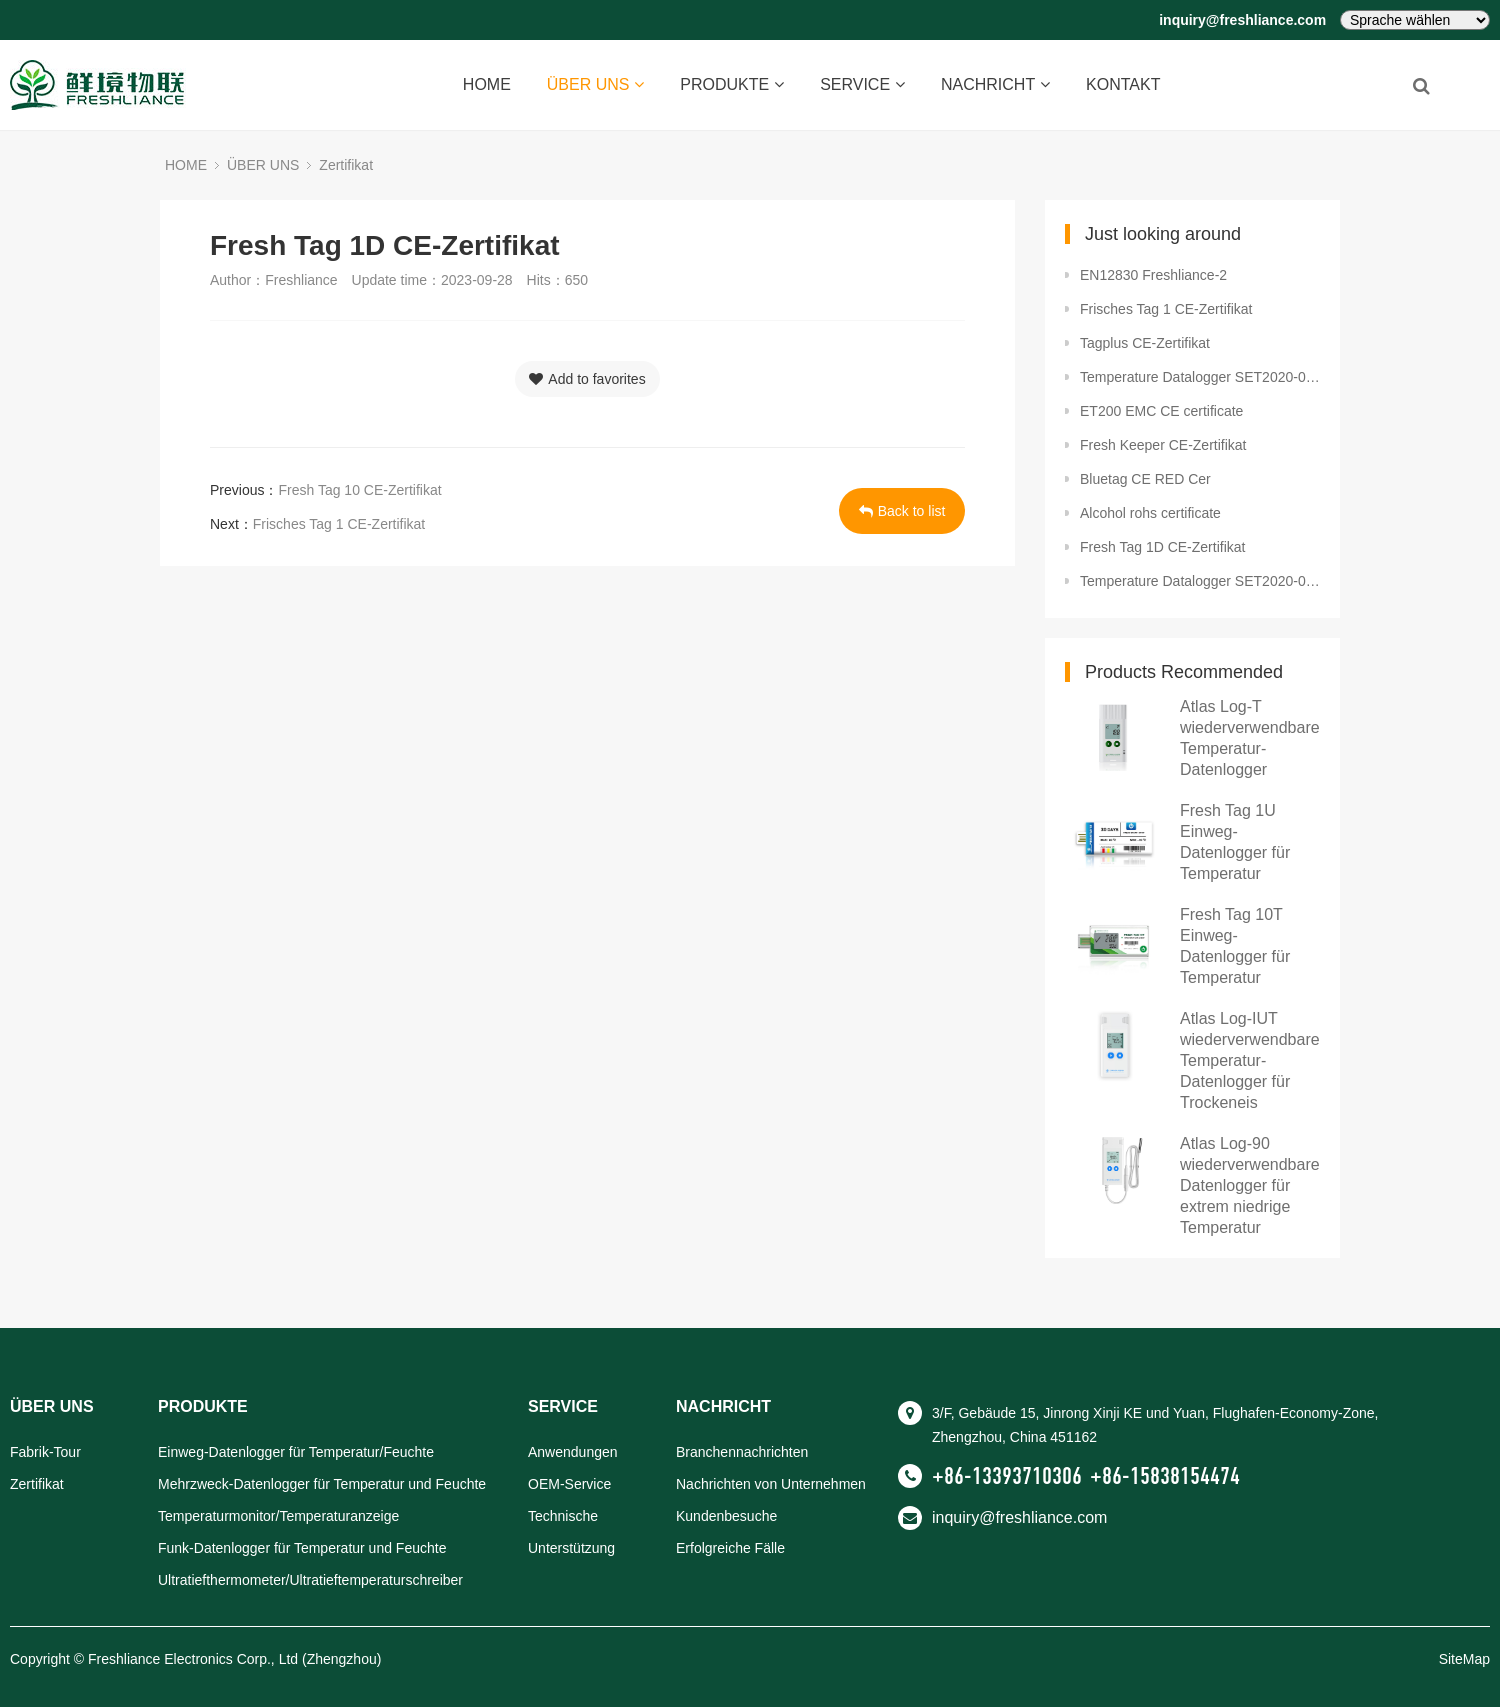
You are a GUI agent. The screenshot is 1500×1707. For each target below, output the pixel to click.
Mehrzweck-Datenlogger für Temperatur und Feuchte (322, 1484)
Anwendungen (573, 1452)
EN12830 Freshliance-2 (1153, 275)
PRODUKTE (732, 84)
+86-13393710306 (1007, 1476)
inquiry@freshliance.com (1242, 20)
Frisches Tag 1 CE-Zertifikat (339, 524)
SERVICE (862, 84)
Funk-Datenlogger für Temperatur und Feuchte (302, 1548)
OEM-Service (569, 1484)
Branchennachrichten (742, 1452)
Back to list (902, 511)
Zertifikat (346, 165)
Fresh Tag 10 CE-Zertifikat (359, 490)
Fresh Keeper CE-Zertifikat (1163, 445)
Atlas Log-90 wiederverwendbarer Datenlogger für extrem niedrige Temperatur (1252, 1185)
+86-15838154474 (1165, 1476)
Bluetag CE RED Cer (1145, 479)
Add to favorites (587, 379)
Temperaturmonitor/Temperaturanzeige (278, 1516)
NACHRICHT (995, 84)
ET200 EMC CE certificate (1161, 411)
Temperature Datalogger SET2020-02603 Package (1200, 581)
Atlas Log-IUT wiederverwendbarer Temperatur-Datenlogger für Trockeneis (1252, 1060)
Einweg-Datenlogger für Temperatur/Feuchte (296, 1452)
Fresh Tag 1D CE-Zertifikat (1162, 547)
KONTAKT (1123, 84)
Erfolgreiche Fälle (730, 1548)
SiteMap (1464, 1659)
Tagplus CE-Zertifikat (1145, 343)
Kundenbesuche (726, 1516)
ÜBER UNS (596, 84)
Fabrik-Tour (45, 1452)
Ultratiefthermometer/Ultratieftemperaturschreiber (310, 1580)
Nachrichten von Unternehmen (771, 1484)
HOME (487, 84)
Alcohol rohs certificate (1150, 513)
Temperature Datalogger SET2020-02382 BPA (1200, 377)
